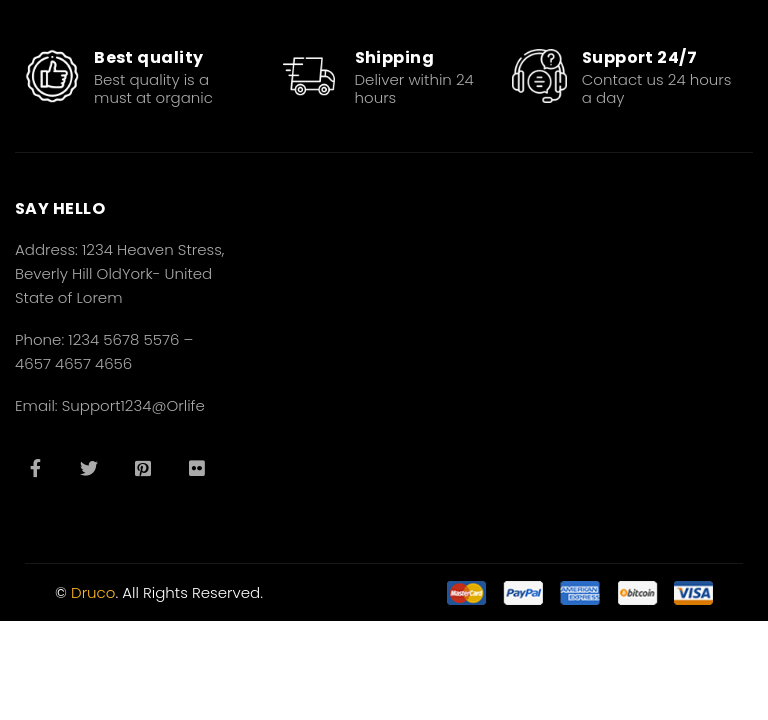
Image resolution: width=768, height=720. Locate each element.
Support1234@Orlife (133, 405)
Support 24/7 (639, 57)
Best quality (148, 57)
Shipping (395, 57)
